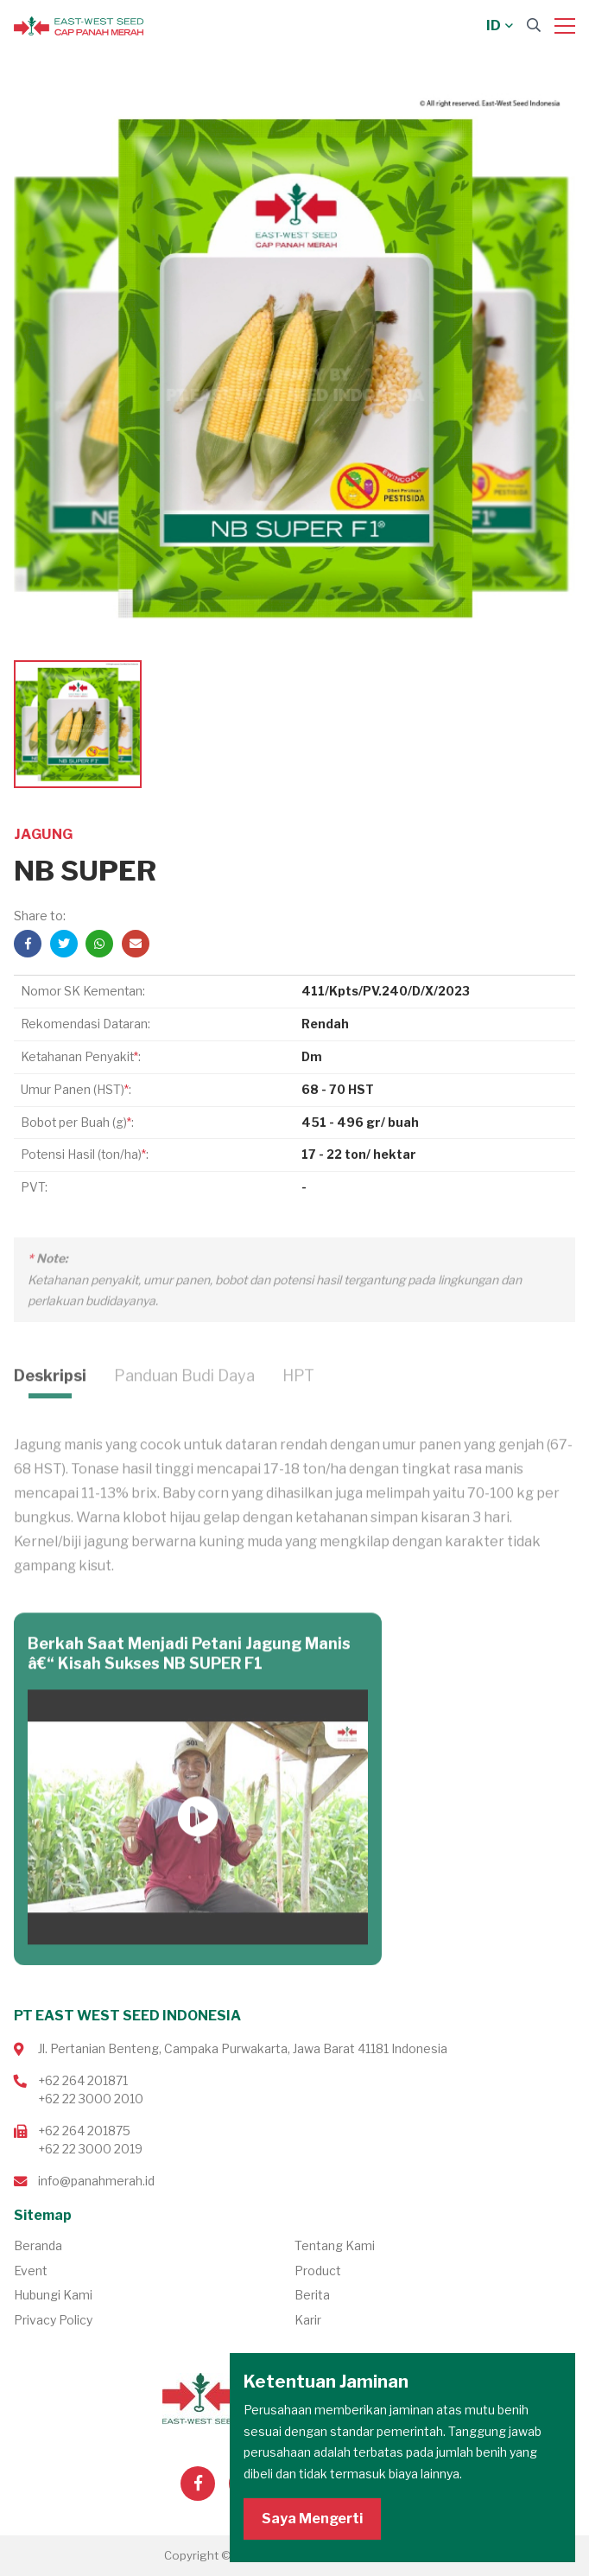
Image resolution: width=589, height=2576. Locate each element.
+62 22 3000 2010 (90, 2098)
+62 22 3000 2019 (90, 2148)
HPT (298, 1403)
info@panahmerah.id (96, 2180)
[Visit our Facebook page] (197, 2483)
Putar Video (198, 1845)
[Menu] (564, 26)
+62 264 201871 (83, 2080)
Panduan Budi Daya (184, 1403)
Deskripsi (50, 1403)
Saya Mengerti (312, 2518)
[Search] (534, 25)
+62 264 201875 (84, 2130)
